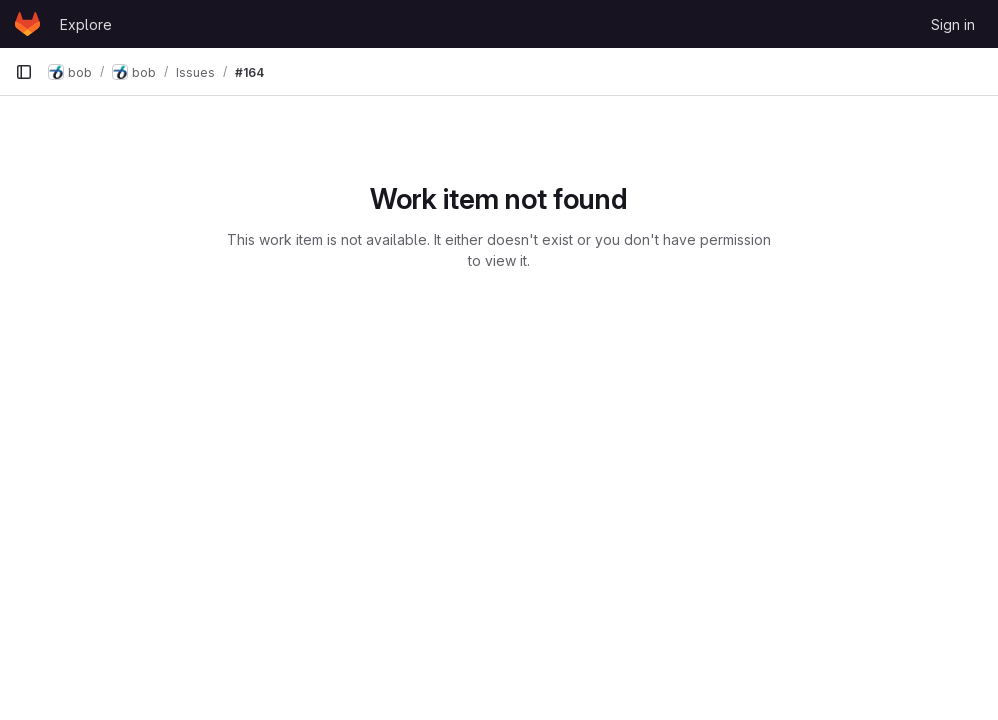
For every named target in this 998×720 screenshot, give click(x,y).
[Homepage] (27, 24)
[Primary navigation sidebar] (24, 72)
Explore (86, 24)
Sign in (953, 24)
